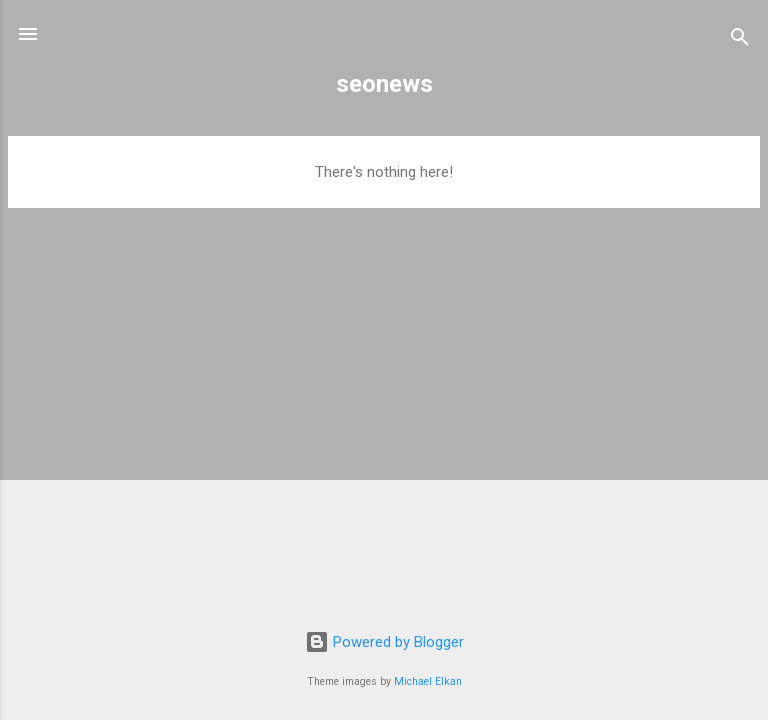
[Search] (740, 40)
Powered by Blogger (384, 642)
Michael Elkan (428, 681)
